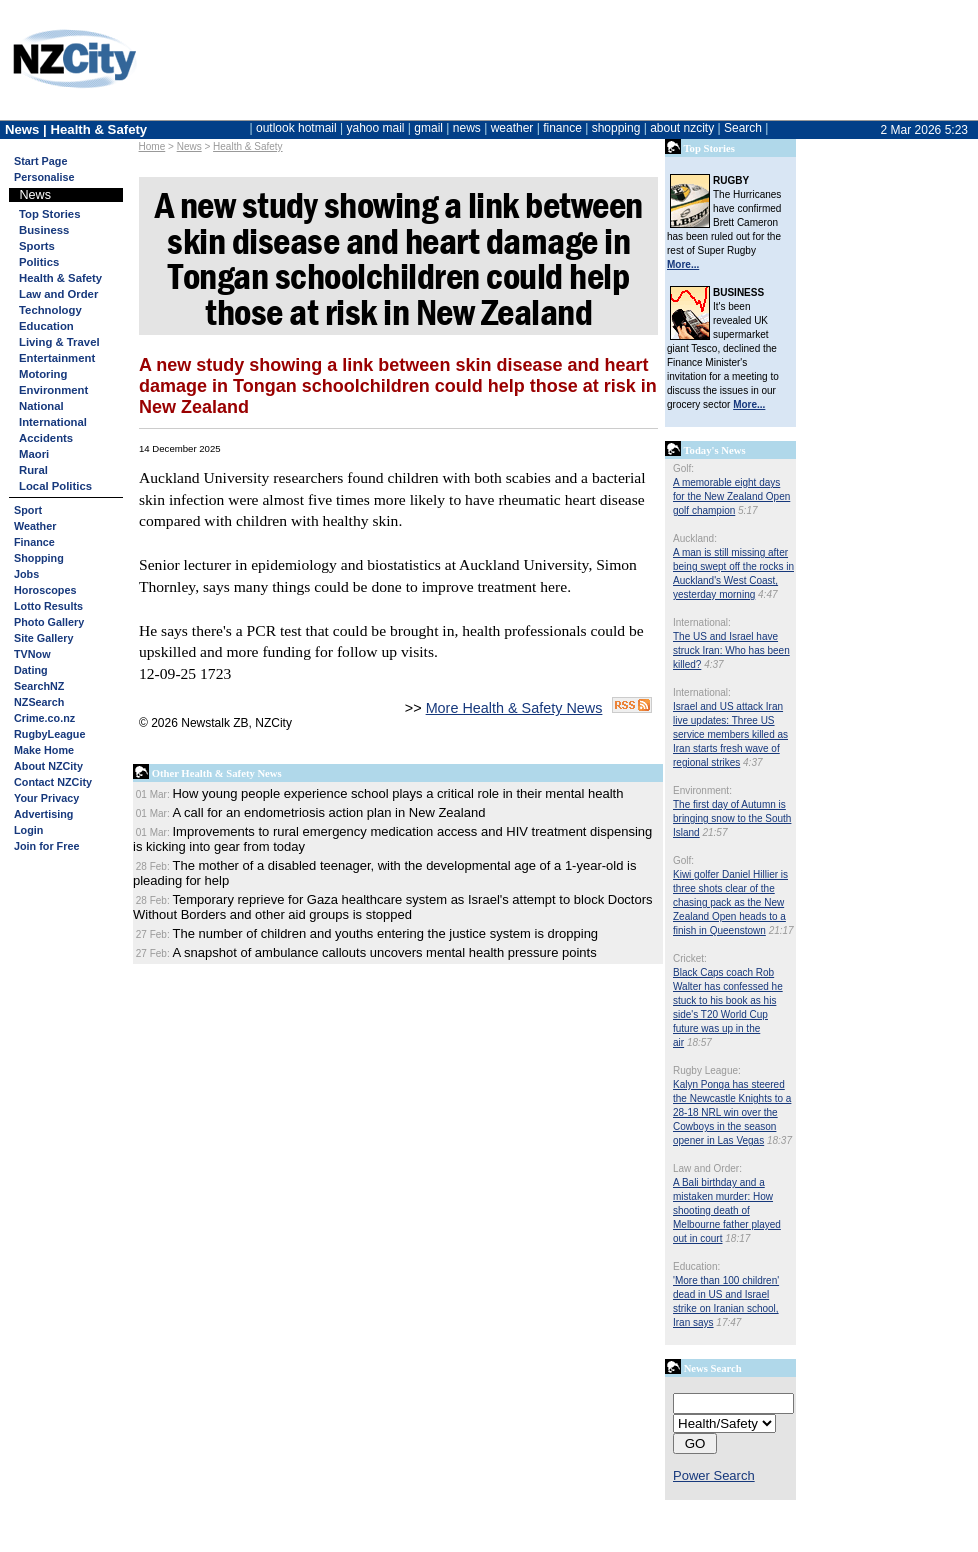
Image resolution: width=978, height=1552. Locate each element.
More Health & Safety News (514, 708)
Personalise (44, 177)
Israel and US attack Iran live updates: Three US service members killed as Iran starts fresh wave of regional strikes (730, 734)
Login (28, 830)
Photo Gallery (49, 622)
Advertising (43, 814)
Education (46, 326)
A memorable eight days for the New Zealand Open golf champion (731, 496)
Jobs (26, 574)
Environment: (702, 790)
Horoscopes (45, 590)
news (467, 128)
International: (702, 622)
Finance (34, 542)
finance (562, 128)
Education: (696, 1266)
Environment (53, 390)
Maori (34, 454)
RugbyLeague (49, 734)
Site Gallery (43, 638)
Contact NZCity (53, 782)
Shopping (39, 558)
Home (152, 146)
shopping (616, 128)
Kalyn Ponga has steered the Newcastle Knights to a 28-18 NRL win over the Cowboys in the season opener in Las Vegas (732, 1112)
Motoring (43, 374)
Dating (31, 670)
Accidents (46, 438)
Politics (39, 262)
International (53, 422)
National (41, 406)
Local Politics (55, 486)
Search (743, 128)
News (189, 146)
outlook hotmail (296, 128)
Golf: (683, 468)
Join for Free (46, 846)
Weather (35, 526)
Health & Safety (247, 146)
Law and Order (58, 294)
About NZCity (48, 766)
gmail (428, 128)
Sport (28, 510)
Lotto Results (48, 606)
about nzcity (682, 128)
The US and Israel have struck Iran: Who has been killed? (731, 650)
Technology (50, 310)
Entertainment (57, 358)
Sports (37, 246)
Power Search (714, 1475)
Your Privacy (46, 798)
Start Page (40, 161)
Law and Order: (707, 1168)
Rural (33, 470)
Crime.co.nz (44, 718)
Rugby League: (707, 1070)
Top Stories (49, 214)
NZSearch (39, 702)
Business (44, 230)
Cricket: (690, 958)
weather (512, 128)
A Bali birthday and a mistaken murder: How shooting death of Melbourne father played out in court (727, 1210)
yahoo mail (376, 128)
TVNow (32, 654)
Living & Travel (59, 342)
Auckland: (695, 538)
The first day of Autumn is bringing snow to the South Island (732, 818)
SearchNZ (39, 686)
